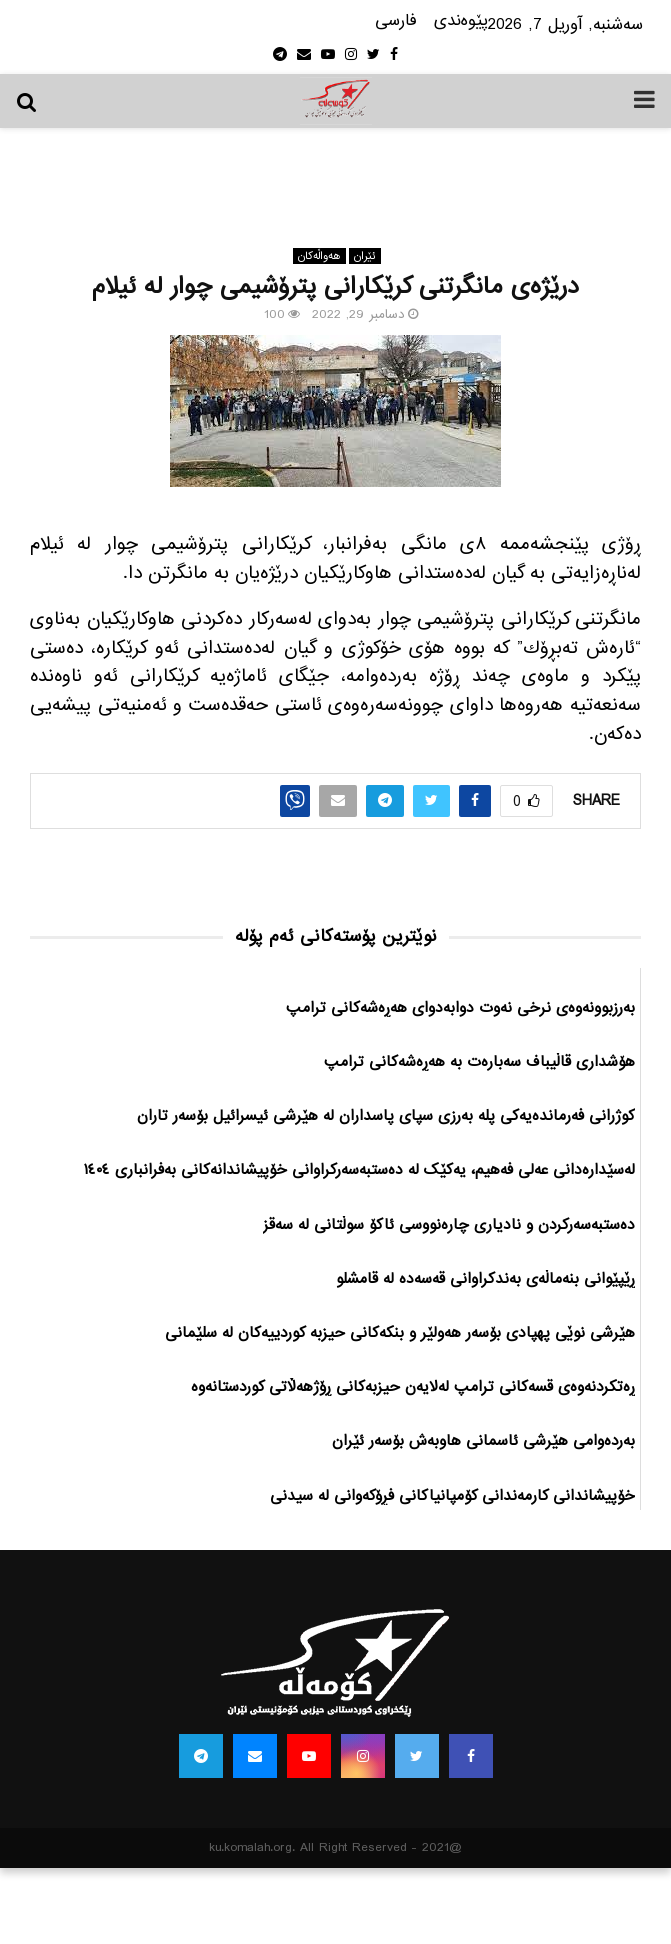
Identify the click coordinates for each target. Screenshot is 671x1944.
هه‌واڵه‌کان (319, 256)
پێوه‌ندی (461, 21)
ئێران (365, 256)
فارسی (396, 21)
